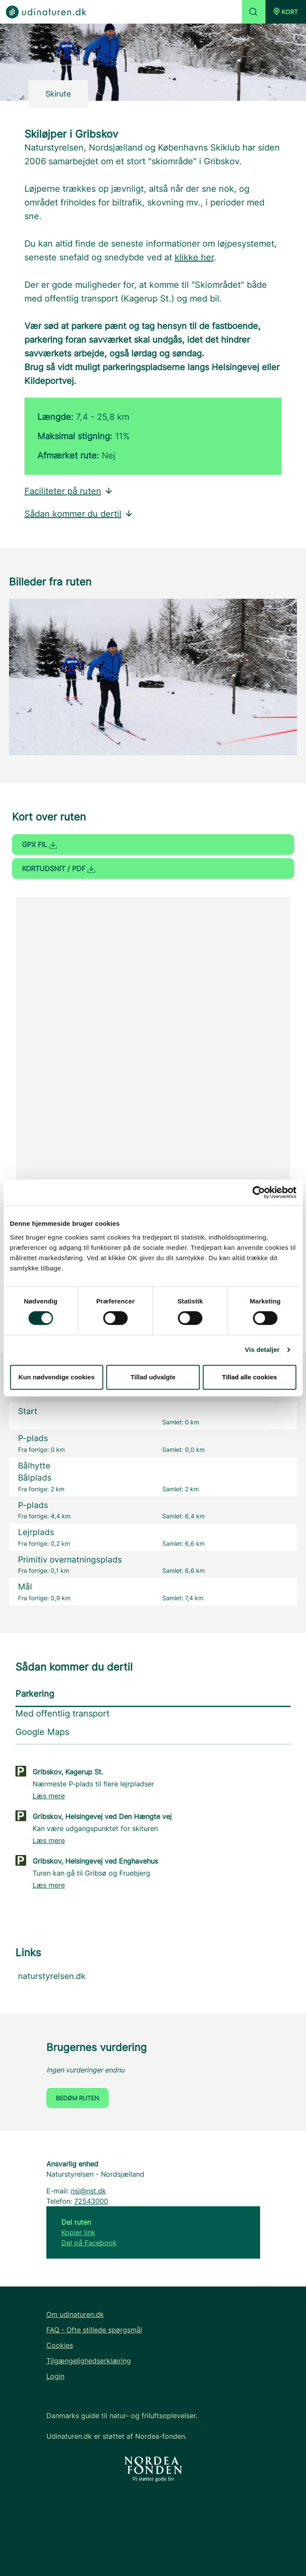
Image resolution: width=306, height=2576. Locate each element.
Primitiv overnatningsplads (70, 1560)
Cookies (59, 2345)
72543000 (91, 2201)
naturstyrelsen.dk (51, 1976)
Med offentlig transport (62, 1713)
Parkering (34, 1694)
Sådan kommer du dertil (78, 514)
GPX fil (39, 844)
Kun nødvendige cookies (56, 1377)
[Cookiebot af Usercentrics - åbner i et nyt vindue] (258, 1192)
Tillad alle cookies (249, 1377)
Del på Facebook (89, 2242)
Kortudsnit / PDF (58, 868)
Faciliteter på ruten (68, 491)
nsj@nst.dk (88, 2191)
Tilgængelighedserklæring (88, 2360)
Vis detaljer (262, 1349)
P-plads (33, 1438)
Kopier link (78, 2232)
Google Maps (42, 1732)
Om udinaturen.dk (75, 2314)
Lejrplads (36, 1532)
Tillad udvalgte (153, 1377)
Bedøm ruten (77, 2098)
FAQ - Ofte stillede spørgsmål (94, 2330)
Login (55, 2376)
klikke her (194, 257)
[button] (285, 12)
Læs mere (49, 1796)
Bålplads (35, 1478)
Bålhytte (34, 1466)
